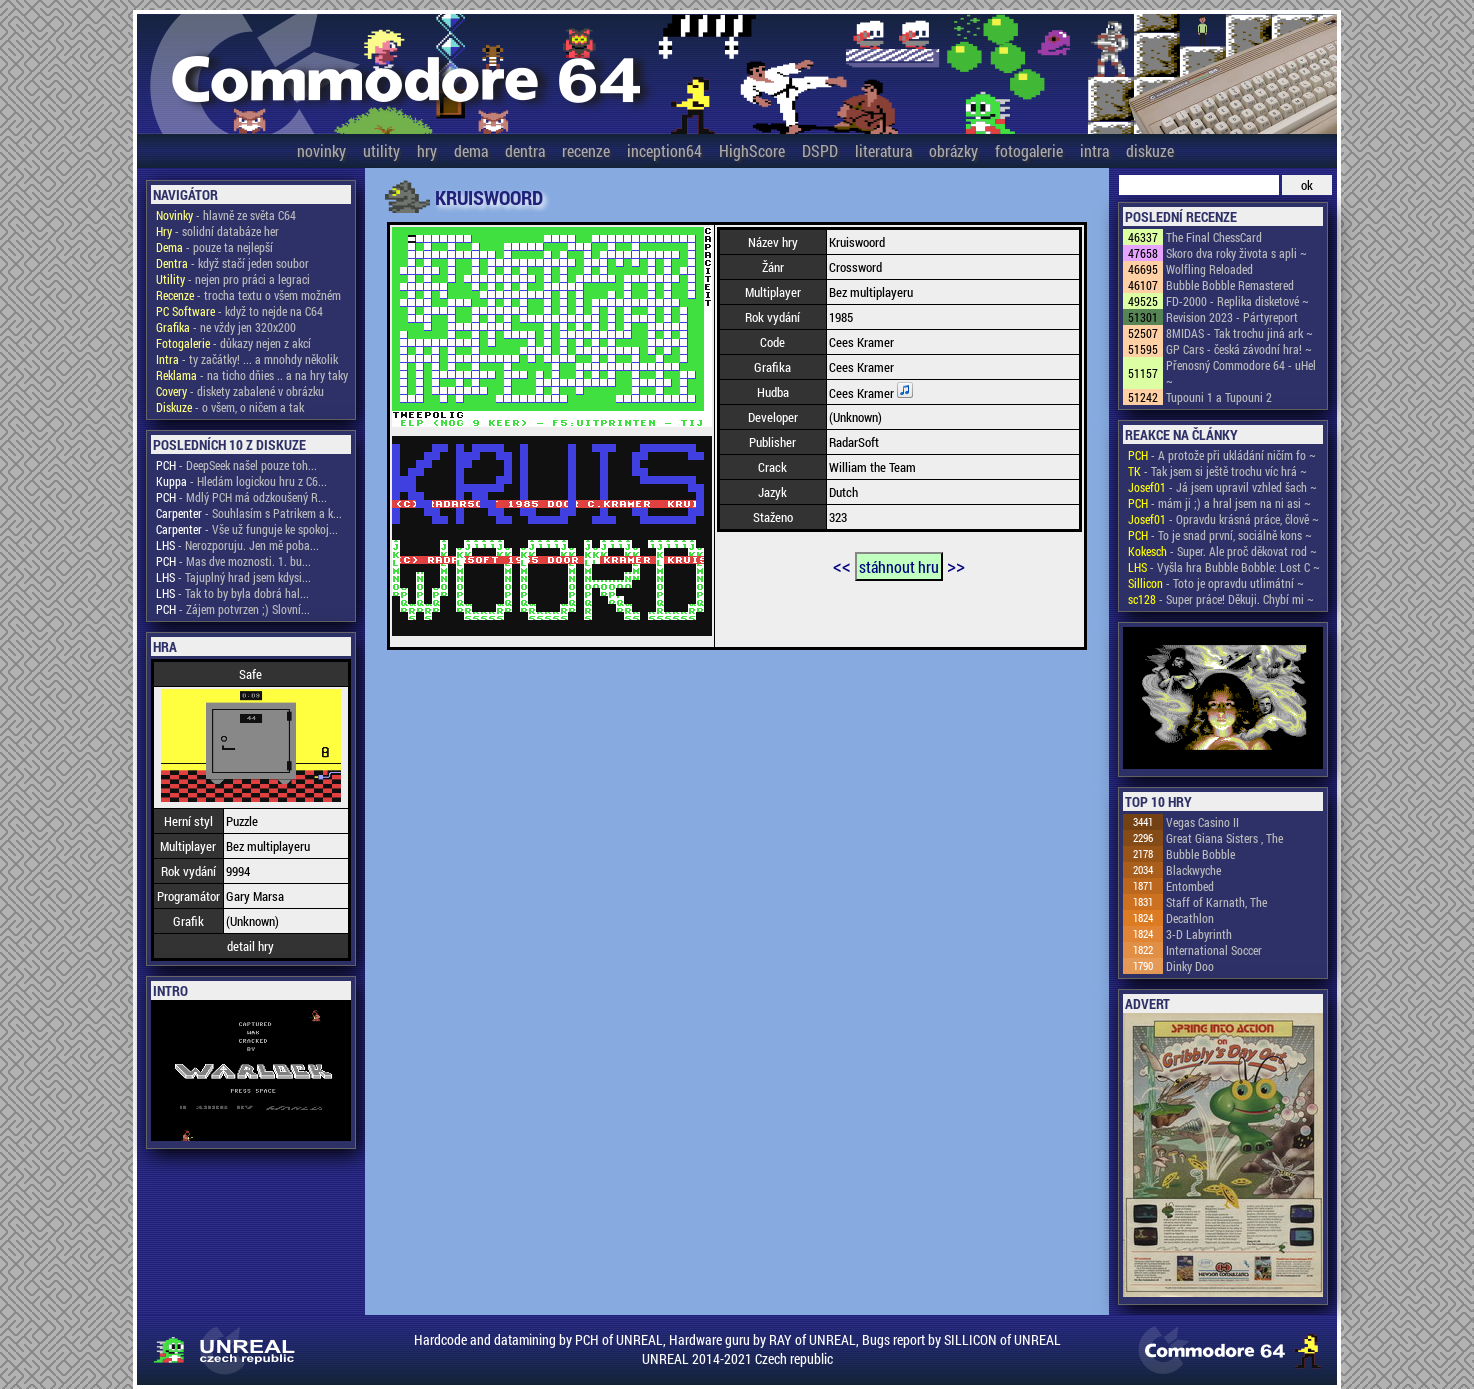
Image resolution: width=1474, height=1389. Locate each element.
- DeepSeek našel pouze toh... (236, 465)
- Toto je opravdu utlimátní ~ (1216, 583)
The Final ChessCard (1214, 237)
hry (427, 150)
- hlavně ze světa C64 (226, 215)
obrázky (953, 150)
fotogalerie (1029, 150)
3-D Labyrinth (1199, 934)
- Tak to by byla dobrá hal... (232, 593)
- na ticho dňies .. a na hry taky (252, 375)
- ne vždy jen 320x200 (226, 327)
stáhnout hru (899, 566)
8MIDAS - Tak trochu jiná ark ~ (1239, 333)
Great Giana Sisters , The (1224, 838)
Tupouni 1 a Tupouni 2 (1219, 397)
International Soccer (1214, 950)
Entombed (1190, 886)
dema (471, 150)
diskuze (1150, 150)
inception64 (664, 150)
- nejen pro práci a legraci (233, 279)
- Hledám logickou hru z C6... (241, 481)
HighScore (752, 150)
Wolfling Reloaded (1209, 269)
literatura (883, 150)
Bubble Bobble (1200, 854)
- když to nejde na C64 (239, 311)
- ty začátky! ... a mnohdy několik (247, 359)
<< (842, 565)
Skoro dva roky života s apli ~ (1236, 253)
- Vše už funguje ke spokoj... (247, 529)
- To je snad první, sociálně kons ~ (1220, 535)
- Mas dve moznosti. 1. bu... (233, 561)
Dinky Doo (1190, 966)
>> (956, 565)
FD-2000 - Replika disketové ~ (1237, 301)
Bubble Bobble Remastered (1230, 285)
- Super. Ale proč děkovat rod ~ (1222, 551)
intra (1094, 150)
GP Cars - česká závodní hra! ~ (1239, 349)
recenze (586, 150)
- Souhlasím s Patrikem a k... (249, 513)
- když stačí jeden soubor (232, 263)
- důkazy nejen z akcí (233, 343)
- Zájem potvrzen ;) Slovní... (233, 609)
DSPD (820, 150)
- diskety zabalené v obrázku (240, 391)
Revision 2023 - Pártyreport (1232, 317)
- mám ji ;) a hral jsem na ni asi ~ (1219, 503)
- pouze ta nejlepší (214, 247)
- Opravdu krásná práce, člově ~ (1223, 519)
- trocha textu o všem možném (248, 295)
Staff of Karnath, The (1216, 902)
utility (381, 150)
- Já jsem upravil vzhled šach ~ (1222, 487)
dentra (525, 150)
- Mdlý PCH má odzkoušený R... (241, 497)
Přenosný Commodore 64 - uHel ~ (1241, 373)
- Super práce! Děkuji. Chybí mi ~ (1221, 599)
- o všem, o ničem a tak (230, 407)
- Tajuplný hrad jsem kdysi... (233, 577)
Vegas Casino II (1202, 822)
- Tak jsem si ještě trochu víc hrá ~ (1217, 471)
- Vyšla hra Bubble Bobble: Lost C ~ (1224, 567)
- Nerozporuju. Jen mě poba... (237, 545)
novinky (321, 150)
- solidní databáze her (217, 231)
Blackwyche (1193, 870)
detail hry (250, 946)
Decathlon (1190, 918)
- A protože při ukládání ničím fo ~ (1222, 455)
